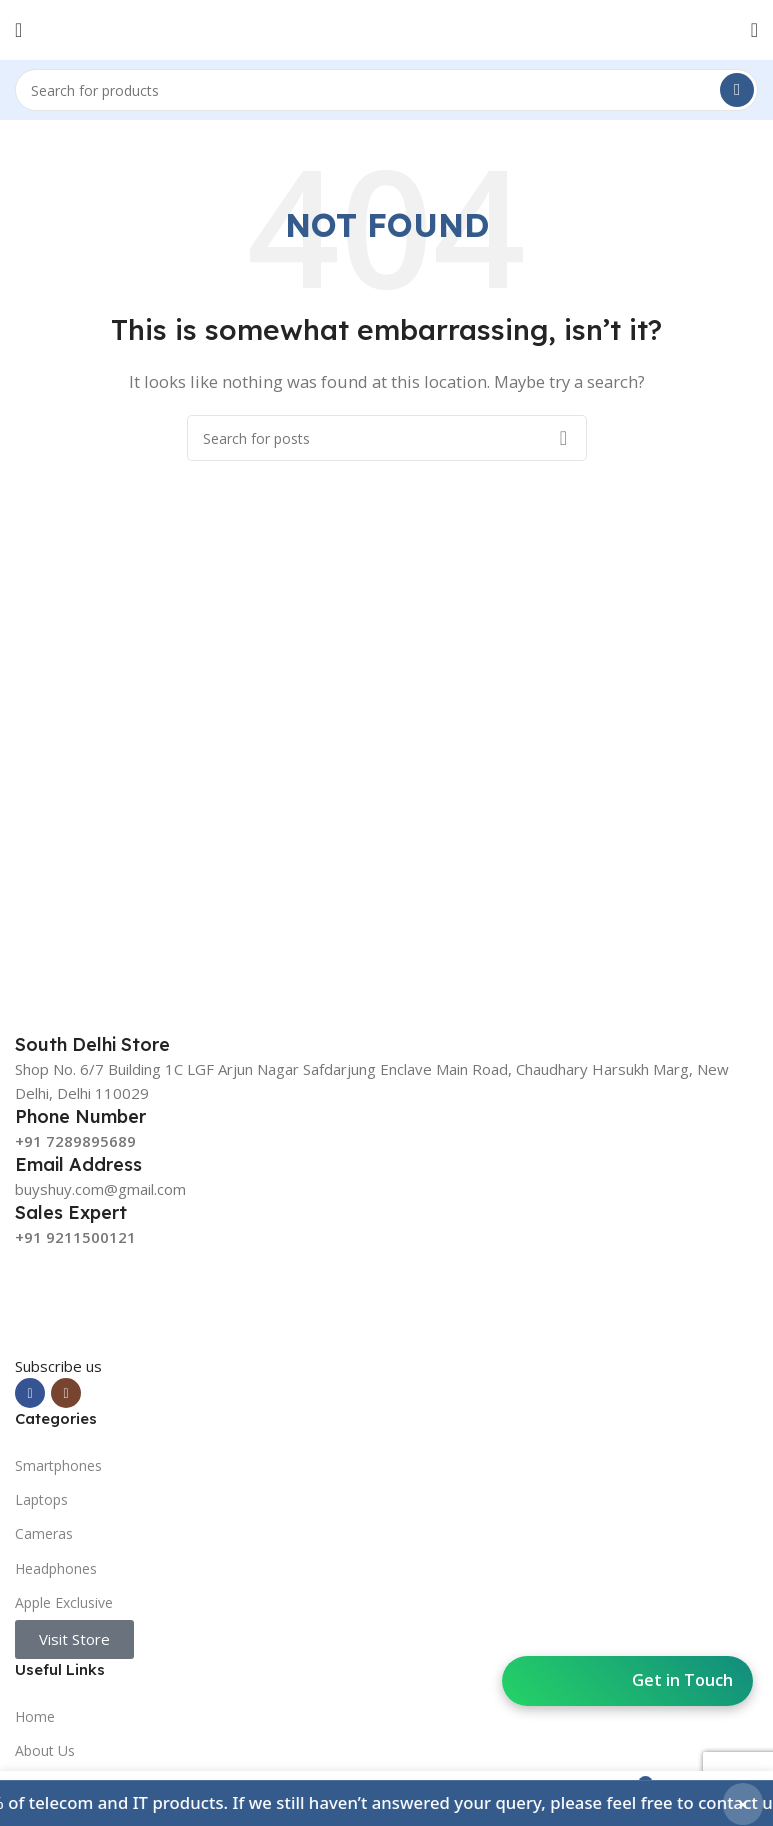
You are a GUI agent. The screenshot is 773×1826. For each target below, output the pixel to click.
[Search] (386, 90)
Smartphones (58, 1465)
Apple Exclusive (64, 1602)
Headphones (56, 1568)
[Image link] (165, 1300)
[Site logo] (387, 28)
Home (35, 1716)
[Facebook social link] (30, 1393)
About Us (45, 1750)
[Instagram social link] (66, 1393)
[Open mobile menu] (18, 30)
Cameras (44, 1533)
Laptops (41, 1499)
